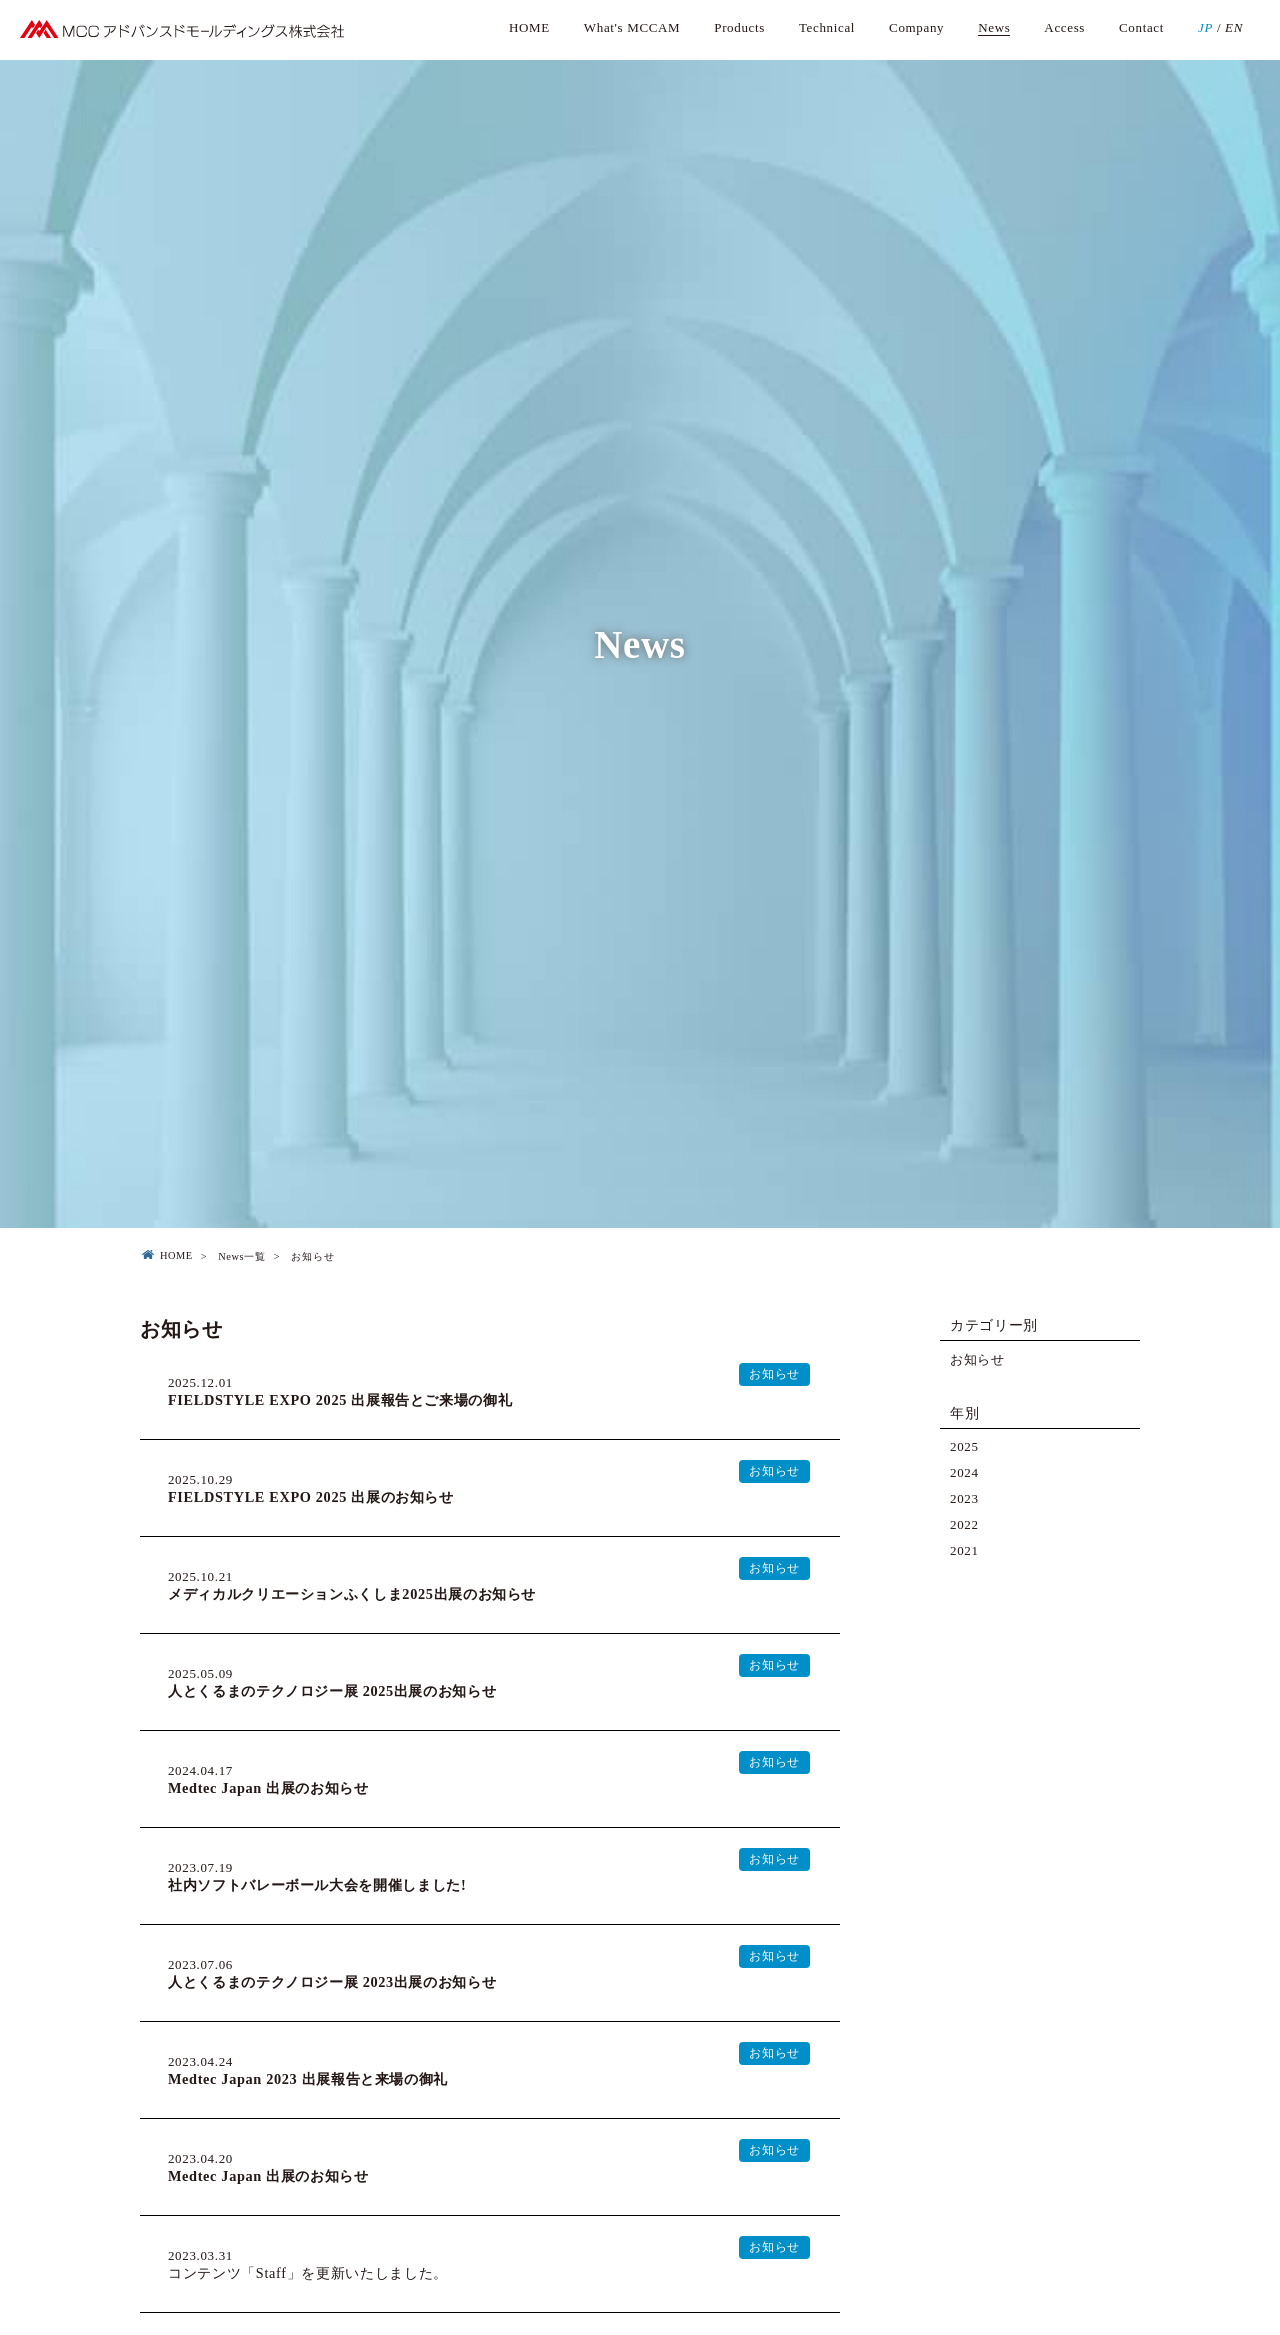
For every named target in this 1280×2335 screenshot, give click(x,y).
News (994, 27)
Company (916, 27)
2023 (964, 1498)
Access (1064, 27)
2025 (964, 1446)
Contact (1141, 27)
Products (739, 27)
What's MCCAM (632, 27)
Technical (827, 27)
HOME (529, 27)
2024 (964, 1472)
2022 (964, 1524)
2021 (964, 1550)
